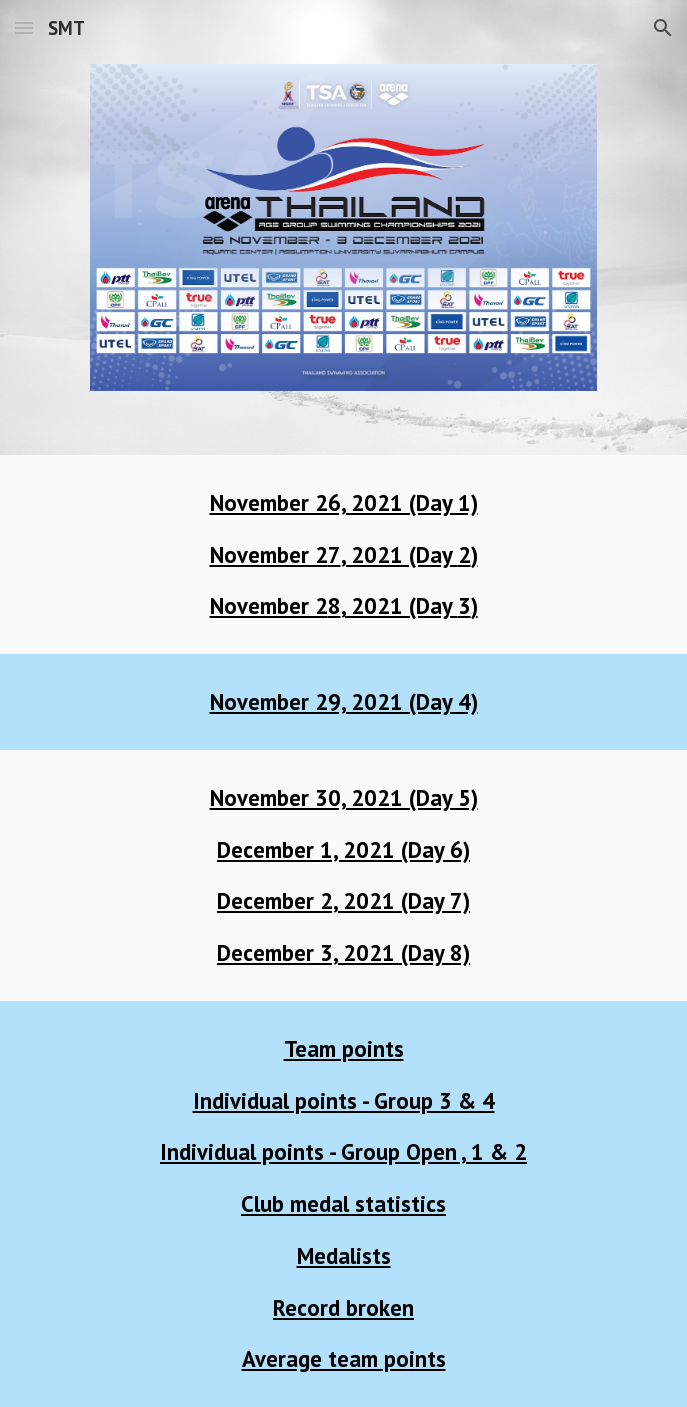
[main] (343, 554)
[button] (24, 27)
